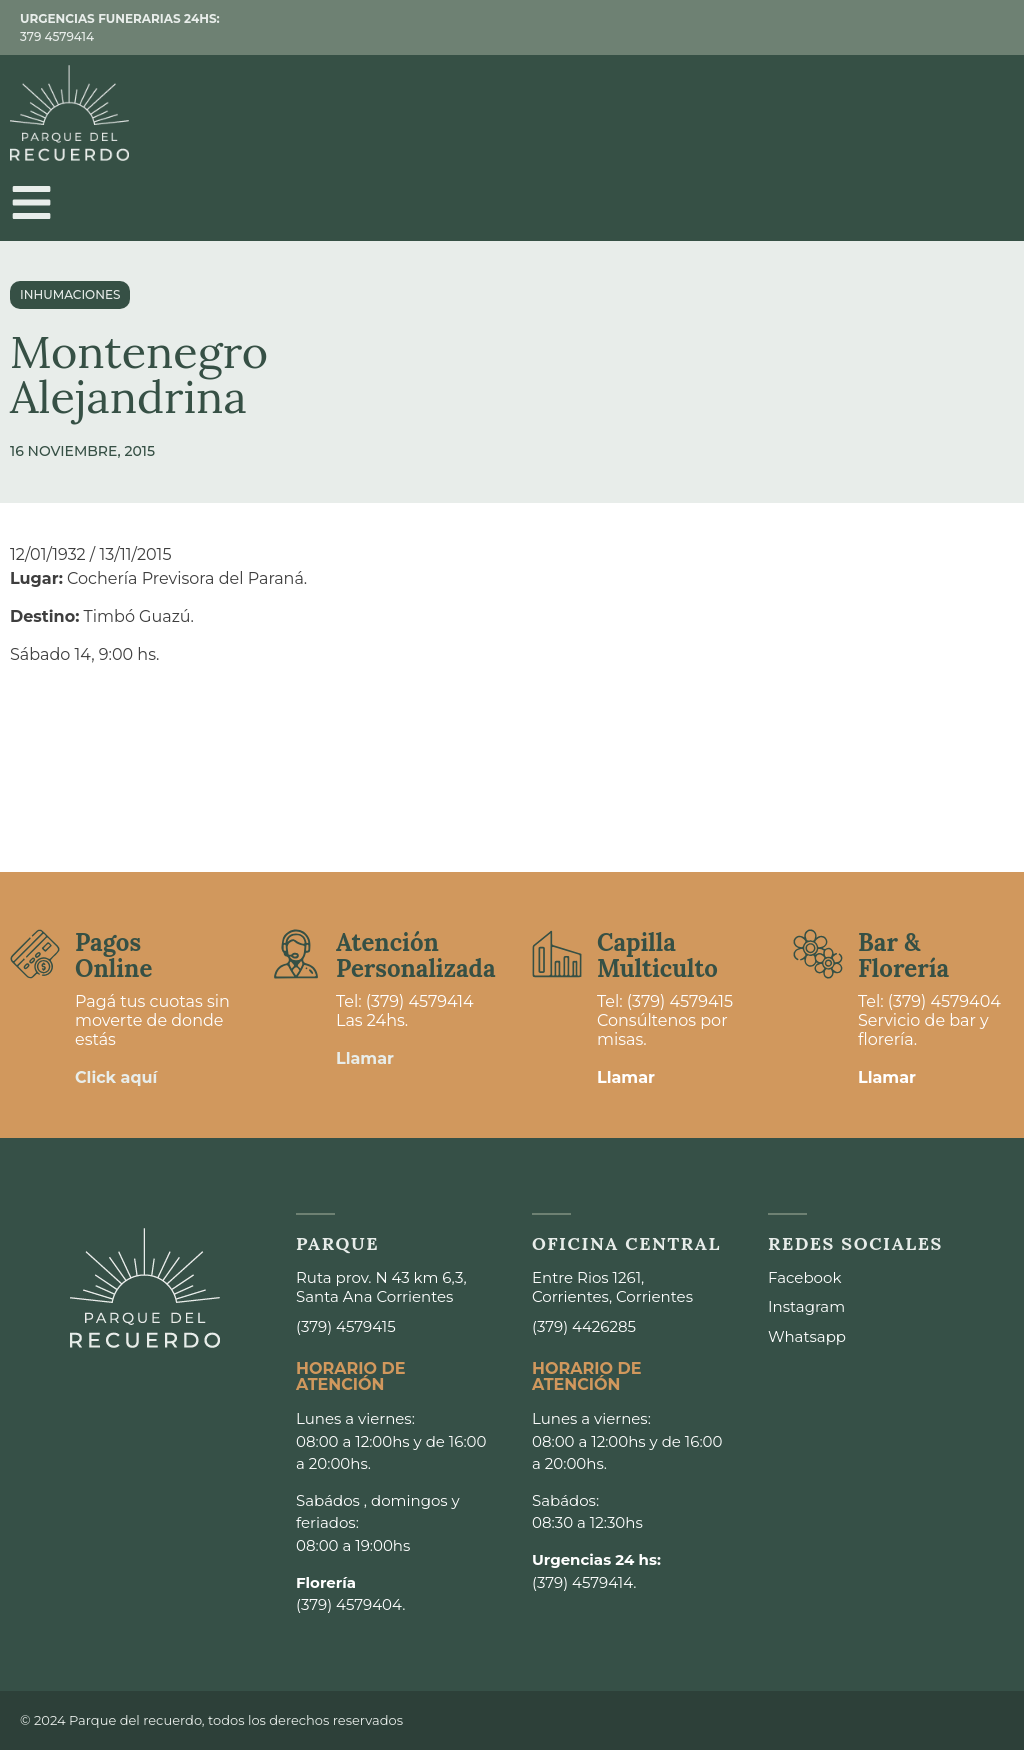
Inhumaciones (70, 301)
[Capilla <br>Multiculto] (557, 961)
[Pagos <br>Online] (35, 961)
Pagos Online (113, 962)
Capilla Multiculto (657, 962)
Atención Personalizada (416, 962)
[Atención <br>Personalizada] (296, 961)
